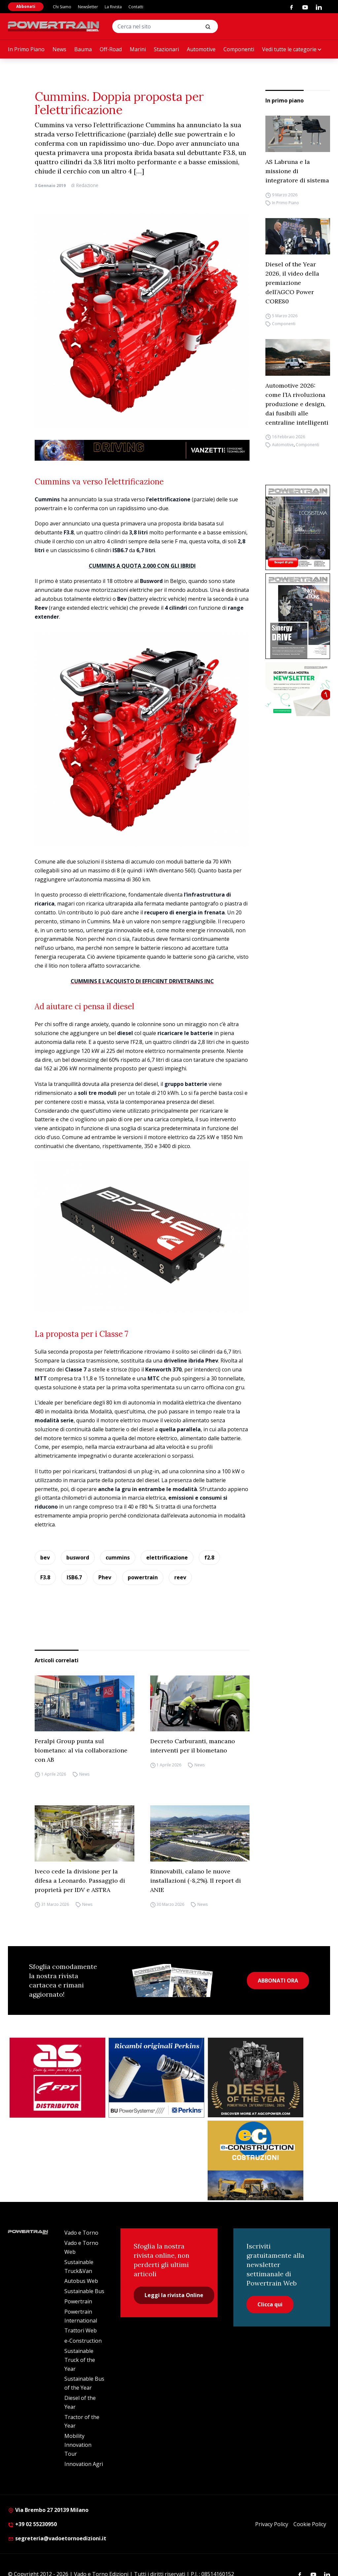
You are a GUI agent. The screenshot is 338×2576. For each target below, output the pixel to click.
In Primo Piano (26, 49)
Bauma (83, 49)
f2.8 (209, 1557)
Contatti (135, 7)
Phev (104, 1577)
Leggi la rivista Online (174, 2295)
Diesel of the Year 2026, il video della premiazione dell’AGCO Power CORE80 (292, 282)
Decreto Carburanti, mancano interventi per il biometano (192, 1745)
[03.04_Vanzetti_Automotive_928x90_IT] (142, 450)
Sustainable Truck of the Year (79, 2359)
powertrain (143, 1577)
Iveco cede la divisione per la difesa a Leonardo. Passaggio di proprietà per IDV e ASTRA (80, 1880)
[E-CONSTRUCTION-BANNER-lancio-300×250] (255, 2161)
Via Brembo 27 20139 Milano (48, 2510)
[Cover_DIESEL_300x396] (297, 527)
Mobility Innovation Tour (77, 2444)
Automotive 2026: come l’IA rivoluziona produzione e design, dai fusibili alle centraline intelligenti (296, 404)
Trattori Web (80, 2330)
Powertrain (78, 2301)
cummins (118, 1557)
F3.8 (45, 1577)
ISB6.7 (74, 1577)
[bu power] (156, 2078)
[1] (297, 689)
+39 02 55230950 (32, 2524)
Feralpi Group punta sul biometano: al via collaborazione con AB (81, 1750)
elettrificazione (167, 1557)
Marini (138, 49)
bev (45, 1557)
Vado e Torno (81, 2232)
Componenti (238, 49)
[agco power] (255, 2077)
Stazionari (166, 49)
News (59, 49)
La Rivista (113, 7)
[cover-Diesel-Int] (297, 616)
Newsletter (88, 7)
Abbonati (25, 6)
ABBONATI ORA (278, 1980)
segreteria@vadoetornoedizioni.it (57, 2538)
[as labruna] (57, 2078)
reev (180, 1577)
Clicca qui (270, 2304)
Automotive (201, 49)
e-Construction (83, 2340)
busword (77, 1557)
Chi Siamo (62, 7)
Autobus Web (81, 2281)
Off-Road (111, 49)
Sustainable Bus (84, 2291)
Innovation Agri (83, 2464)
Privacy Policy (271, 2524)
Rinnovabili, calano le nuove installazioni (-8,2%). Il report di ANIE (195, 1880)
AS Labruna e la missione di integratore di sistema (297, 171)
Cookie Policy (309, 2524)
